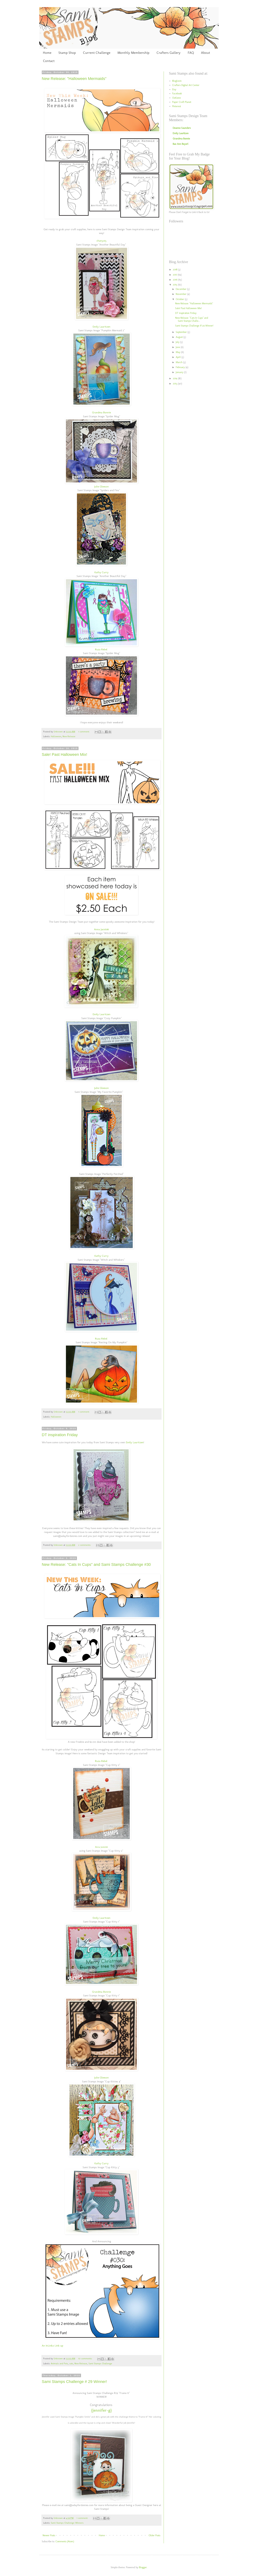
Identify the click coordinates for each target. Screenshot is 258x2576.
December (181, 289)
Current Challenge (96, 53)
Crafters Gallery (169, 53)
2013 (175, 383)
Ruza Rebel (101, 649)
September (181, 332)
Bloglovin (177, 80)
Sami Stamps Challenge (100, 2363)
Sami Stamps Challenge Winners (67, 2522)
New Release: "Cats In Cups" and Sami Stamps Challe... (191, 319)
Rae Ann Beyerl (180, 143)
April (178, 357)
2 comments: (85, 1545)
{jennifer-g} (101, 2410)
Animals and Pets (59, 2363)
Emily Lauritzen (101, 326)
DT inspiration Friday (60, 1435)
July (178, 342)
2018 (175, 269)
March (179, 362)
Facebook (177, 93)
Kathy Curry (101, 572)
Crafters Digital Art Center (185, 85)
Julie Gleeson (101, 486)
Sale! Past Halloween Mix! (64, 754)
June (178, 347)
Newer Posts (49, 2535)
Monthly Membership (133, 53)
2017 (175, 274)
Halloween (56, 736)
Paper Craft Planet (181, 102)
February (181, 367)
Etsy (174, 89)
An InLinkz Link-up (52, 2345)
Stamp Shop (67, 53)
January (180, 372)
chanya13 (101, 240)
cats (71, 2363)
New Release (69, 736)
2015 (175, 284)
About (205, 53)
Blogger (143, 2567)
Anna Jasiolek (101, 929)
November (181, 294)
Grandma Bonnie (101, 412)
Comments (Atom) (64, 2541)
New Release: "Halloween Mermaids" (74, 78)
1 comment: (84, 731)
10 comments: (85, 2358)
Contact (49, 61)
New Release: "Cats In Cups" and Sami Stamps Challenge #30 (96, 1564)
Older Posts (154, 2535)
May (178, 352)
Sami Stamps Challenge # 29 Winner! (74, 2381)
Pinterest (176, 106)
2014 (175, 378)
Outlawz (176, 97)
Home (47, 53)
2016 (175, 279)
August (179, 337)
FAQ (191, 53)
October (180, 299)
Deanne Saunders (182, 127)
